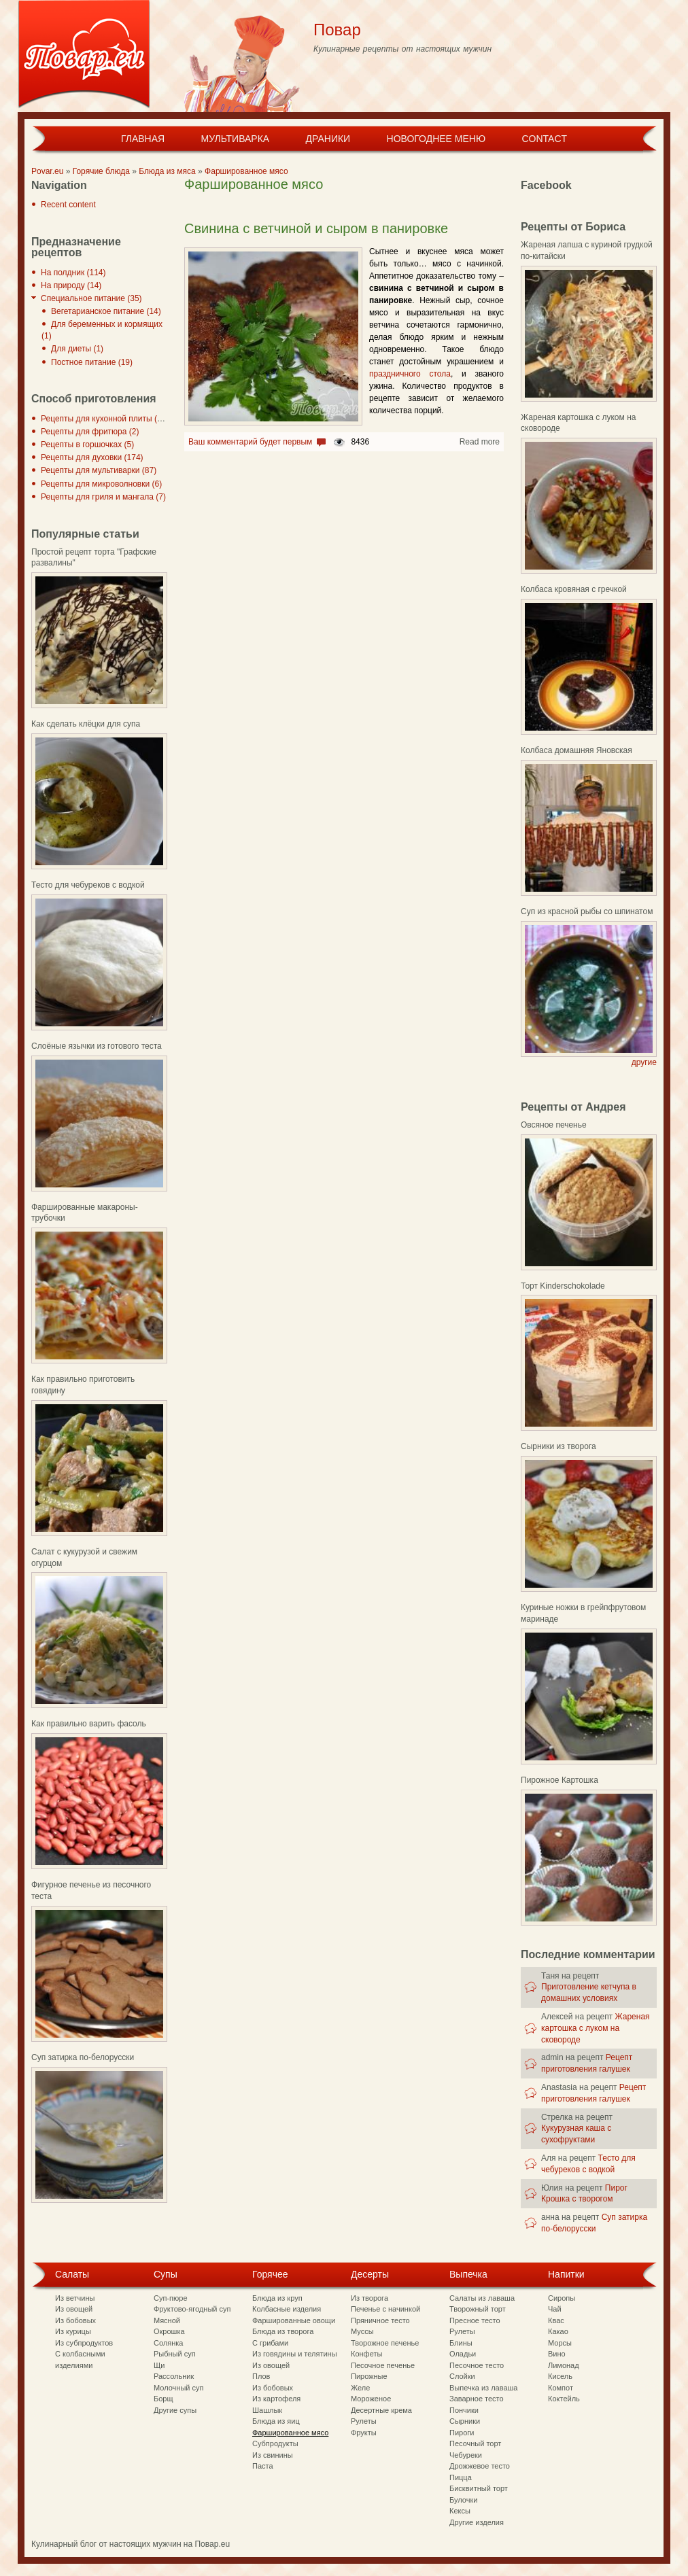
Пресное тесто (474, 2320)
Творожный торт (477, 2309)
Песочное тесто (476, 2365)
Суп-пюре (171, 2298)
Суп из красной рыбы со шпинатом (587, 911)
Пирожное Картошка (559, 1780)
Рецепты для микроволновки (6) (101, 484)
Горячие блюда (101, 171)
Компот (560, 2388)
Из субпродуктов (84, 2343)
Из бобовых (75, 2320)
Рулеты (364, 2421)
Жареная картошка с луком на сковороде (595, 2028)
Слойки (462, 2376)
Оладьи (462, 2354)
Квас (556, 2320)
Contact (544, 138)
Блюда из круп (277, 2298)
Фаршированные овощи (293, 2320)
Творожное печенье (385, 2343)
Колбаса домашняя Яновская (576, 750)
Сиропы (561, 2298)
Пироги (461, 2433)
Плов (261, 2376)
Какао (558, 2331)
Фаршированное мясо (246, 171)
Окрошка (169, 2331)
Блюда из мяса (167, 171)
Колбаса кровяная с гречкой (574, 589)
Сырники (464, 2421)
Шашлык (267, 2410)
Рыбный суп (175, 2354)
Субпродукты (275, 2443)
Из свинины (272, 2455)
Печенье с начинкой (385, 2309)
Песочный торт (475, 2443)
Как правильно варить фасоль (88, 1723)
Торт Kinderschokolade (563, 1286)
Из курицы (73, 2331)
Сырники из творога (558, 1446)
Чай (555, 2309)
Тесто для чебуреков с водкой (88, 885)
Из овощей (73, 2309)
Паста (262, 2466)
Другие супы (175, 2410)
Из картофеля (276, 2399)
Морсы (560, 2343)
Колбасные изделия (286, 2309)
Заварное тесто (476, 2399)
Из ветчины (74, 2298)
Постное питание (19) (92, 362)
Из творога (369, 2298)
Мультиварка (235, 138)
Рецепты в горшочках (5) (87, 444)
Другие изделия (476, 2522)
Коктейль (564, 2399)
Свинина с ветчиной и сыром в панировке (316, 228)
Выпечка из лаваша (483, 2388)
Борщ (163, 2399)
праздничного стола (410, 374)
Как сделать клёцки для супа (85, 724)
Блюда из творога (282, 2331)
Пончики (464, 2410)
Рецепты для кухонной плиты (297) (107, 418)
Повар (337, 29)
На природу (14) (71, 285)
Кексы (459, 2511)
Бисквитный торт (478, 2488)
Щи (159, 2365)
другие (644, 1062)
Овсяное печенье (554, 1125)
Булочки (463, 2500)
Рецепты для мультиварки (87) (98, 470)
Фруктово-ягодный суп (192, 2309)
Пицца (460, 2477)
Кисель (560, 2376)
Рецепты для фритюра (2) (90, 431)
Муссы (362, 2331)
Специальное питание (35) (91, 298)
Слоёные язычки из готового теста (96, 1046)
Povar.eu (47, 171)
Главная (143, 138)
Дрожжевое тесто (479, 2466)
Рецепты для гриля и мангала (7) (103, 497)
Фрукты (364, 2433)
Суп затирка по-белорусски (82, 2057)
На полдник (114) (73, 272)
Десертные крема (381, 2410)
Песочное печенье (383, 2365)
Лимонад (563, 2365)
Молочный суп (178, 2388)
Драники (328, 138)
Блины (460, 2343)
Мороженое (371, 2399)
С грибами (270, 2343)
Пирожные (369, 2376)
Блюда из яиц (276, 2421)
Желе (360, 2388)
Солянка (168, 2343)
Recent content (68, 204)
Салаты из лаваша (482, 2298)
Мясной (167, 2320)
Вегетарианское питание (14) (106, 311)
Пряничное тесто (380, 2320)
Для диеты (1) (77, 348)
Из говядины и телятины (294, 2354)
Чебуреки (465, 2455)
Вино (557, 2354)
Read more (480, 442)
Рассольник (174, 2376)
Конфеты (366, 2354)
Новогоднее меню (436, 138)
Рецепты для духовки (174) (92, 457)
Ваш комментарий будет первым (250, 442)
